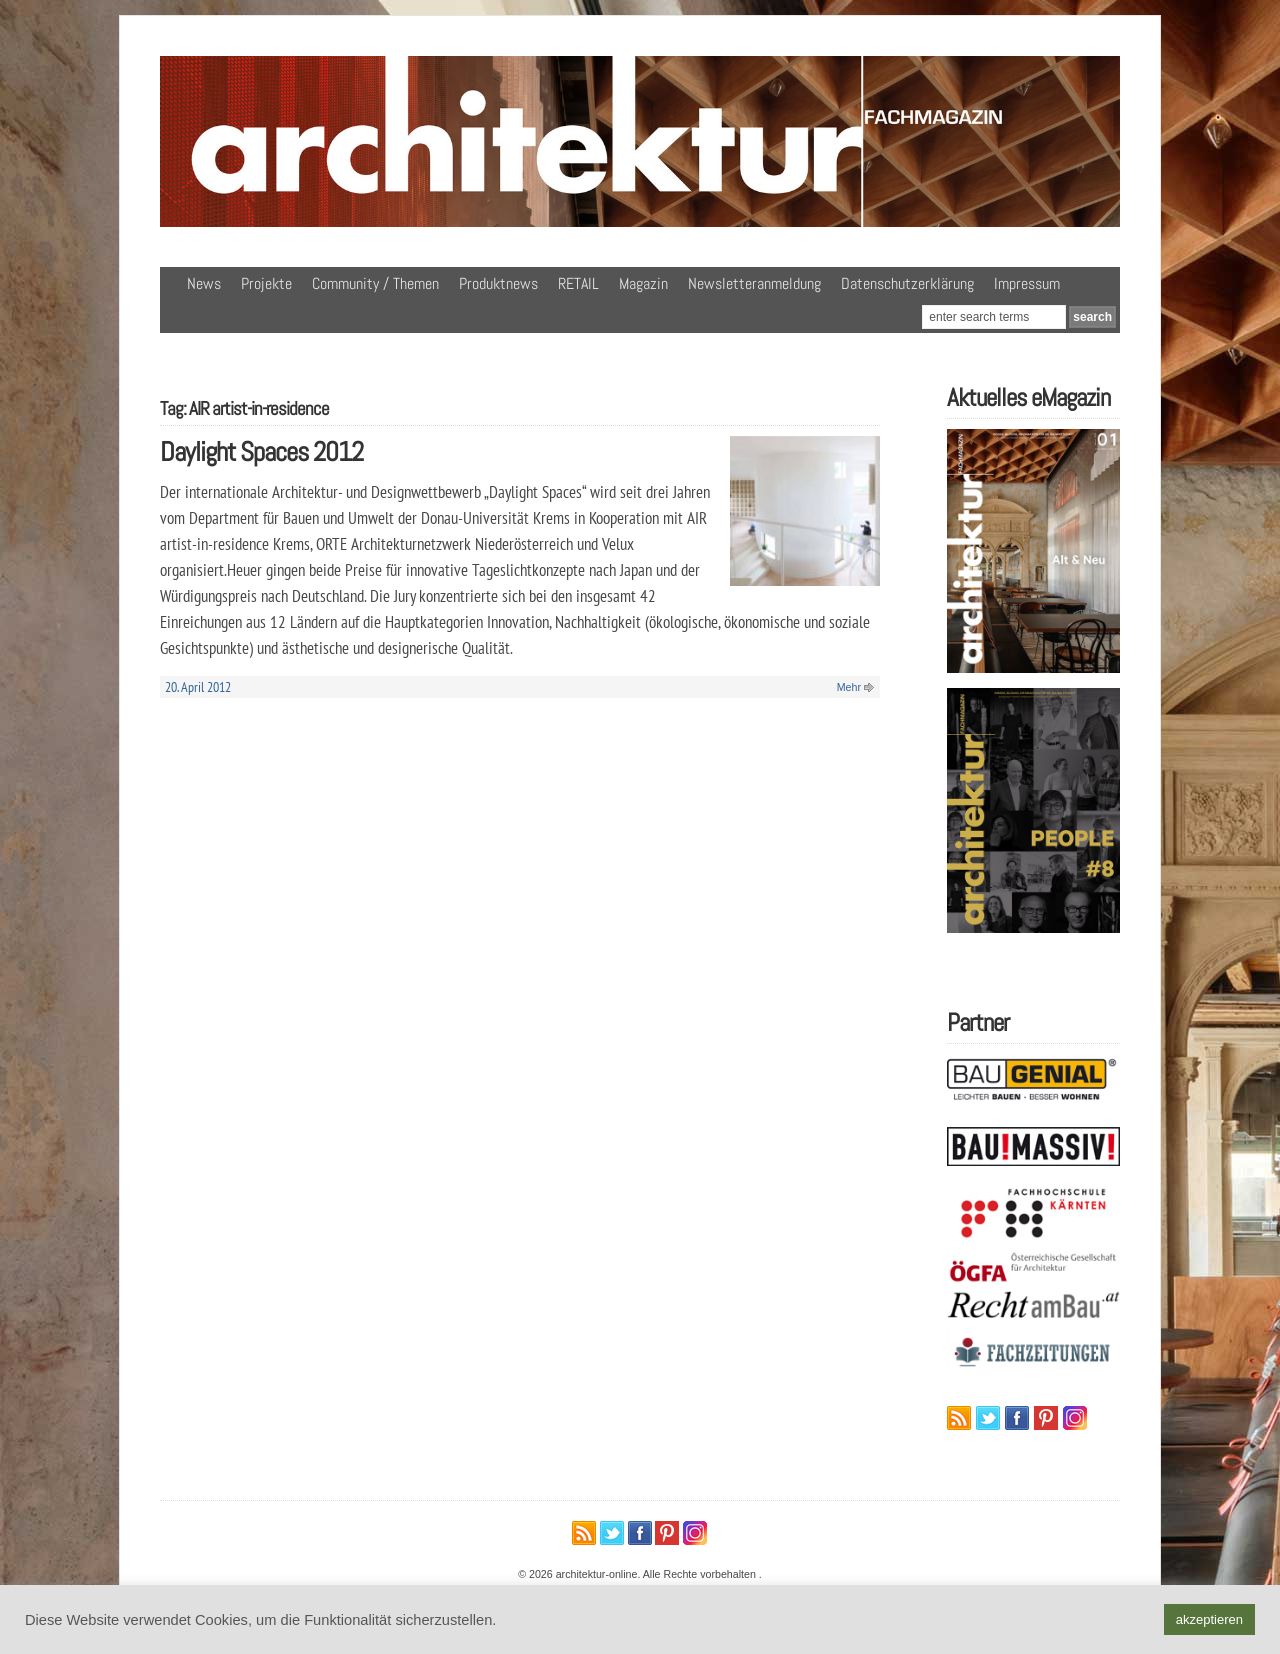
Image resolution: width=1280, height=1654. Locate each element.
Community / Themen (375, 283)
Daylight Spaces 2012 (261, 451)
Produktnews (498, 283)
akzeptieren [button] (1209, 1619)
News (204, 283)
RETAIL (578, 283)
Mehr (849, 687)
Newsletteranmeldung (754, 283)
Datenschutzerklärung (907, 283)
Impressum (1027, 283)
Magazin (643, 283)
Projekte (266, 283)
